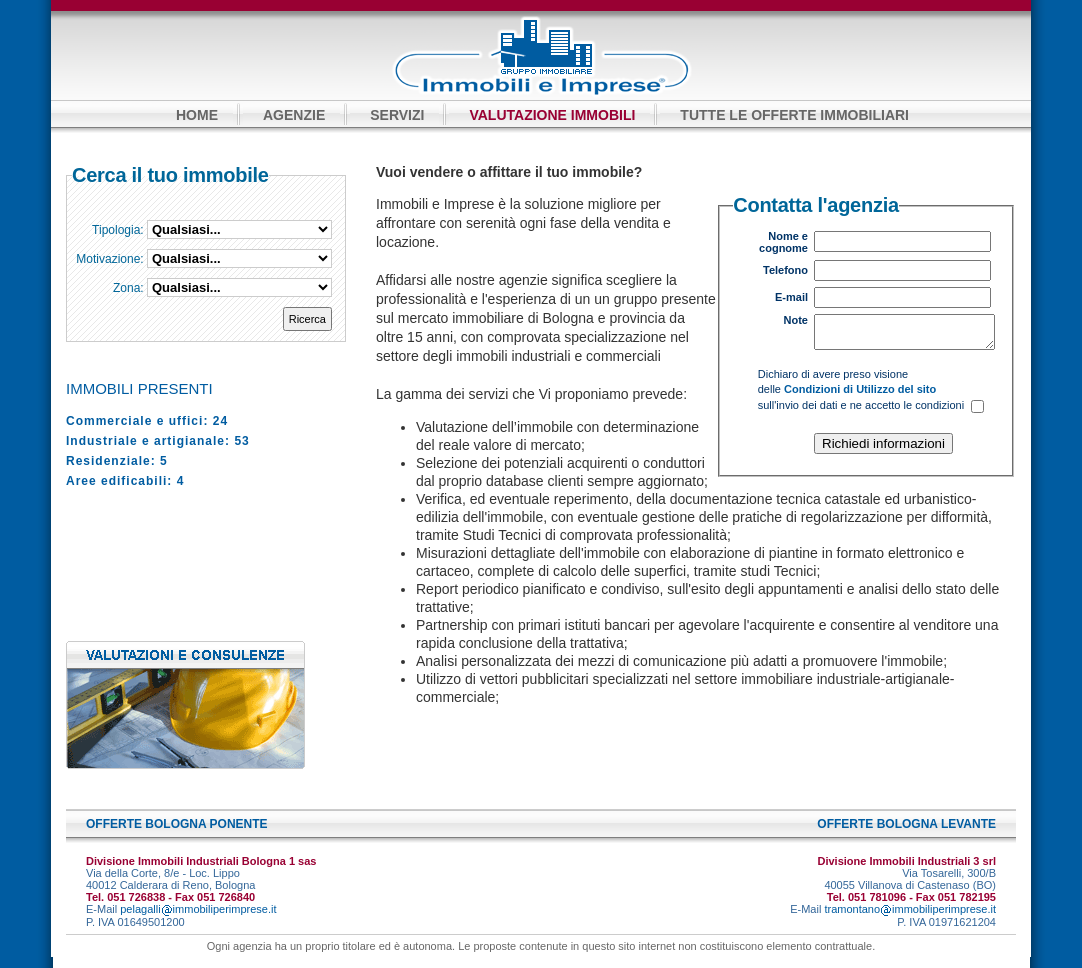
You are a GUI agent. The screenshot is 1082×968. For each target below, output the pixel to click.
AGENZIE (294, 115)
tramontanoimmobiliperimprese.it (910, 909)
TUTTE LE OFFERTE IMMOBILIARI (794, 115)
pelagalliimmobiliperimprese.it (198, 909)
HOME (197, 115)
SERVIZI (397, 115)
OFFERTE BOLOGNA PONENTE (177, 824)
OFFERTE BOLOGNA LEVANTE (906, 824)
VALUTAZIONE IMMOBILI (552, 115)
